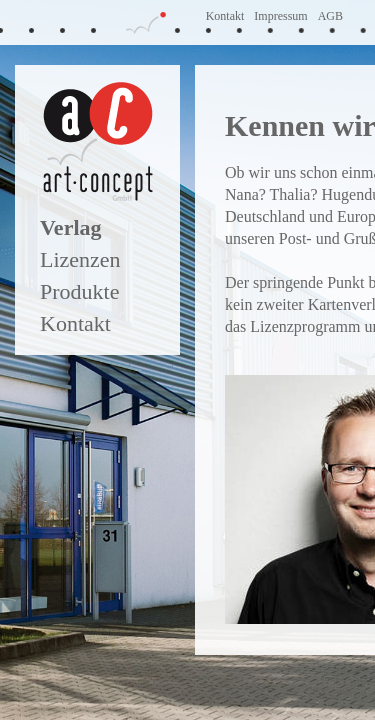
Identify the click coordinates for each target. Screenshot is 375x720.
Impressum (280, 16)
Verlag (71, 227)
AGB (330, 16)
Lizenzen (80, 259)
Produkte (79, 291)
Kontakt (225, 16)
